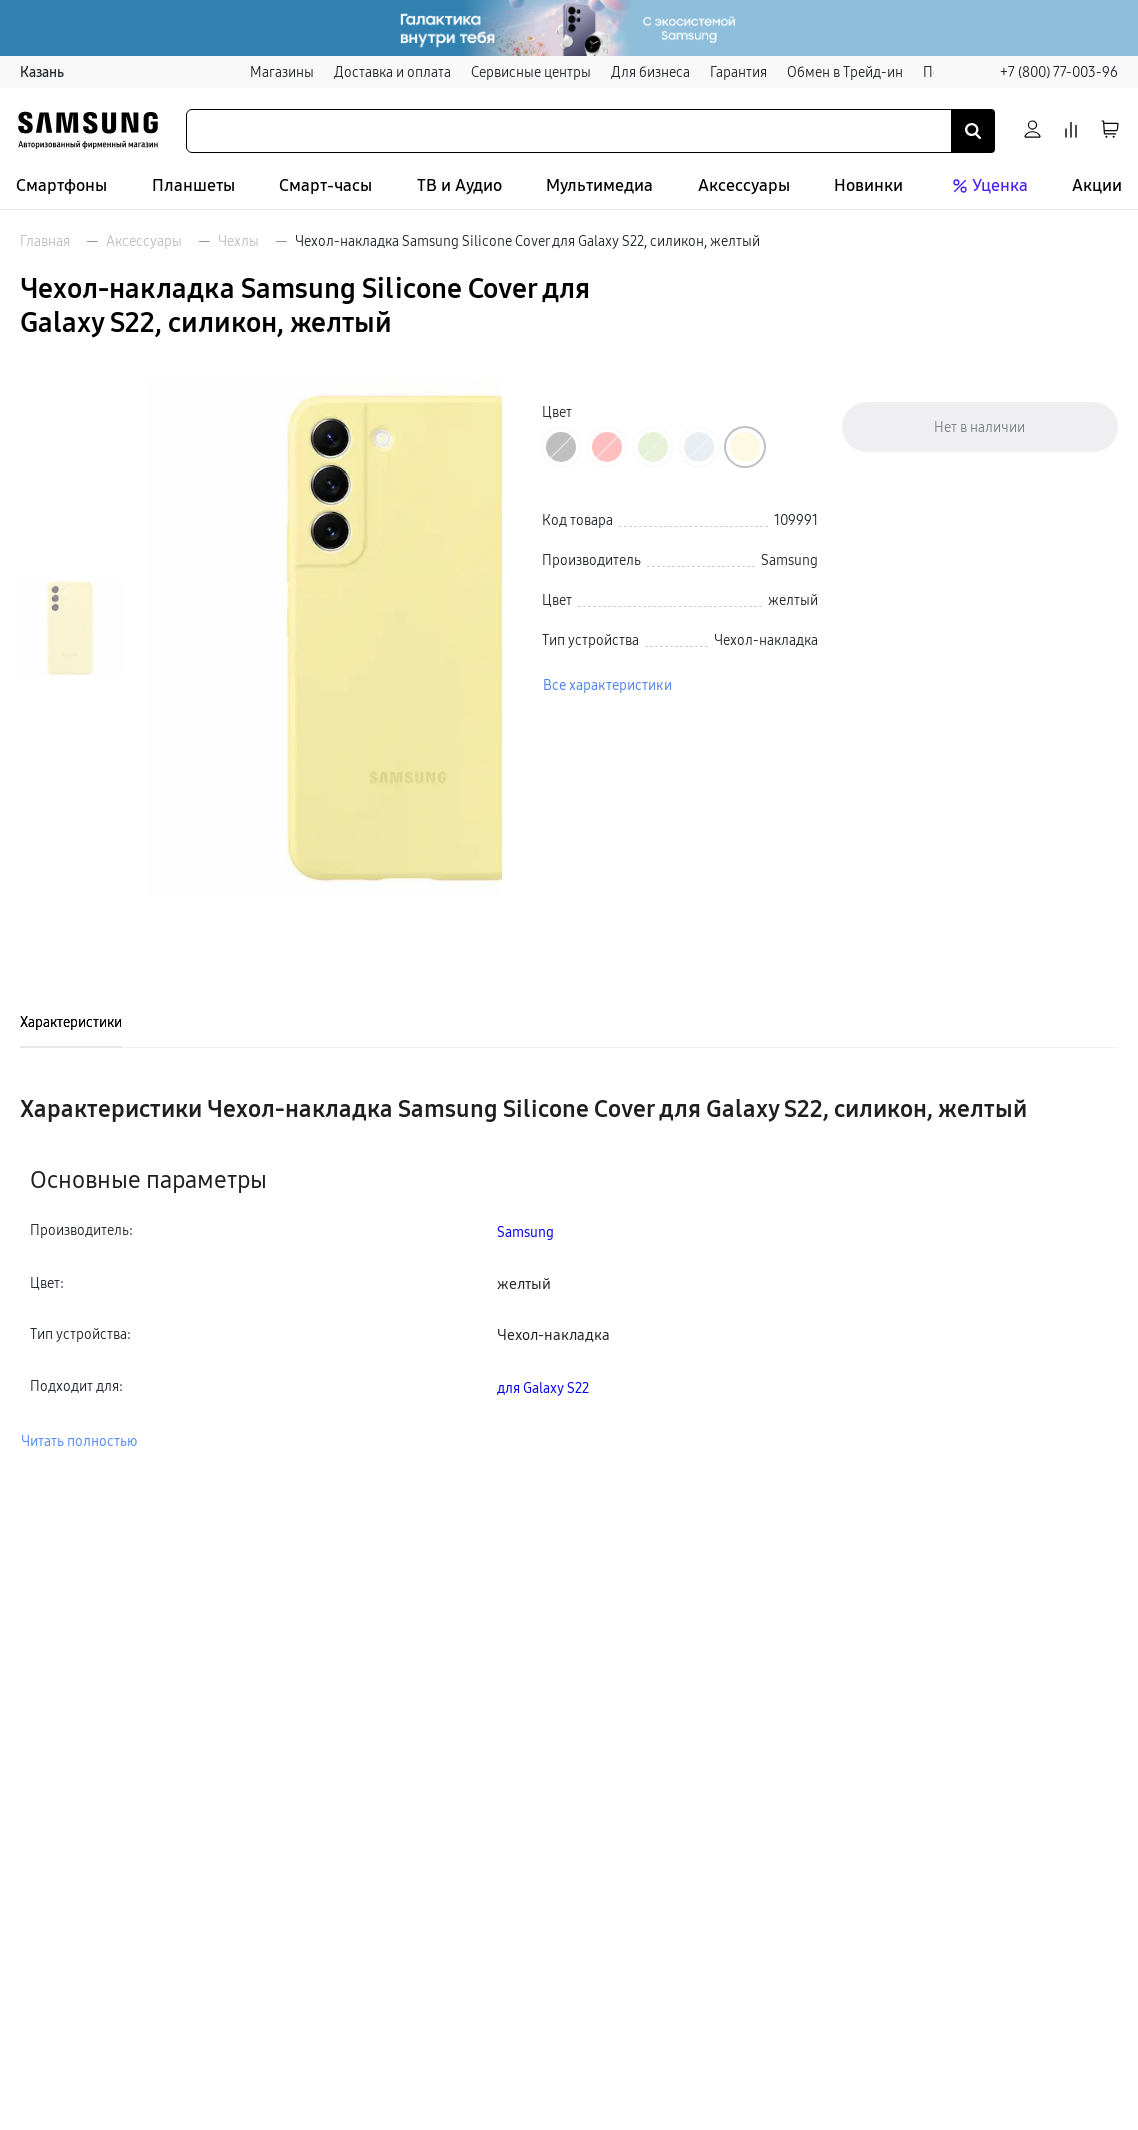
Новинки (868, 185)
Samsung (525, 1232)
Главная (45, 241)
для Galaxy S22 (543, 1388)
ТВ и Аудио (459, 185)
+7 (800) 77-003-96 (1059, 72)
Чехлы (238, 241)
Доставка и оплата (392, 72)
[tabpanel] (569, 1273)
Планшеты (193, 185)
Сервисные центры (531, 72)
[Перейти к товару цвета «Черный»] (561, 447)
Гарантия (738, 72)
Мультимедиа (599, 185)
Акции (1097, 185)
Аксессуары (744, 185)
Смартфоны (61, 185)
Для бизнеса (650, 72)
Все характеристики (607, 685)
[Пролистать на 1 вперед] (72, 855)
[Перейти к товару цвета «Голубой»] (699, 447)
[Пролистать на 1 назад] (72, 400)
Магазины (282, 72)
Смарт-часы (325, 185)
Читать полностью (79, 1441)
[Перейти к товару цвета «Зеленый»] (653, 447)
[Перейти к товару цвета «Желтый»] (745, 447)
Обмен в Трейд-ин (845, 72)
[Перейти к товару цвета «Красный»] (607, 447)
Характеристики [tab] (71, 1022)
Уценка (988, 186)
